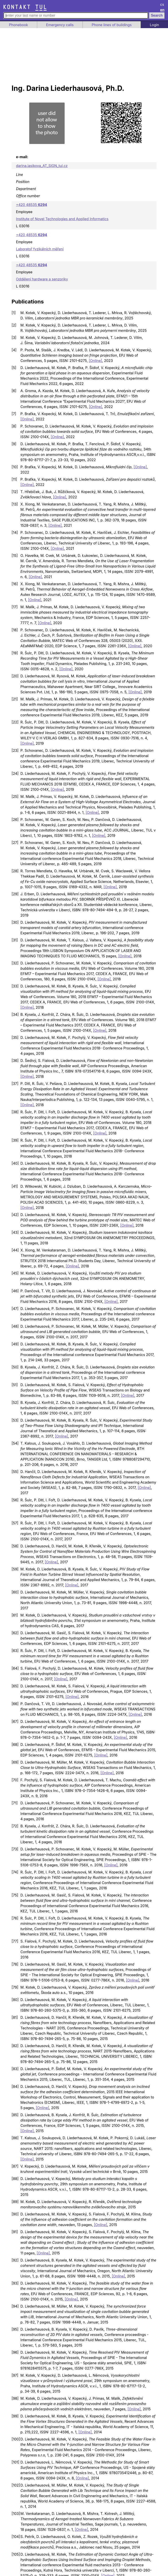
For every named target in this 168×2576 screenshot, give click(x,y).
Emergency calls (59, 25)
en (162, 10)
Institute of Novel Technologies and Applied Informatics (62, 219)
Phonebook (18, 25)
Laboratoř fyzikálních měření (40, 249)
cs (162, 4)
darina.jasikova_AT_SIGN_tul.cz (42, 165)
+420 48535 (31, 204)
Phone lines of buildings (111, 25)
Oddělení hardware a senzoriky (42, 279)
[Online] (95, 360)
